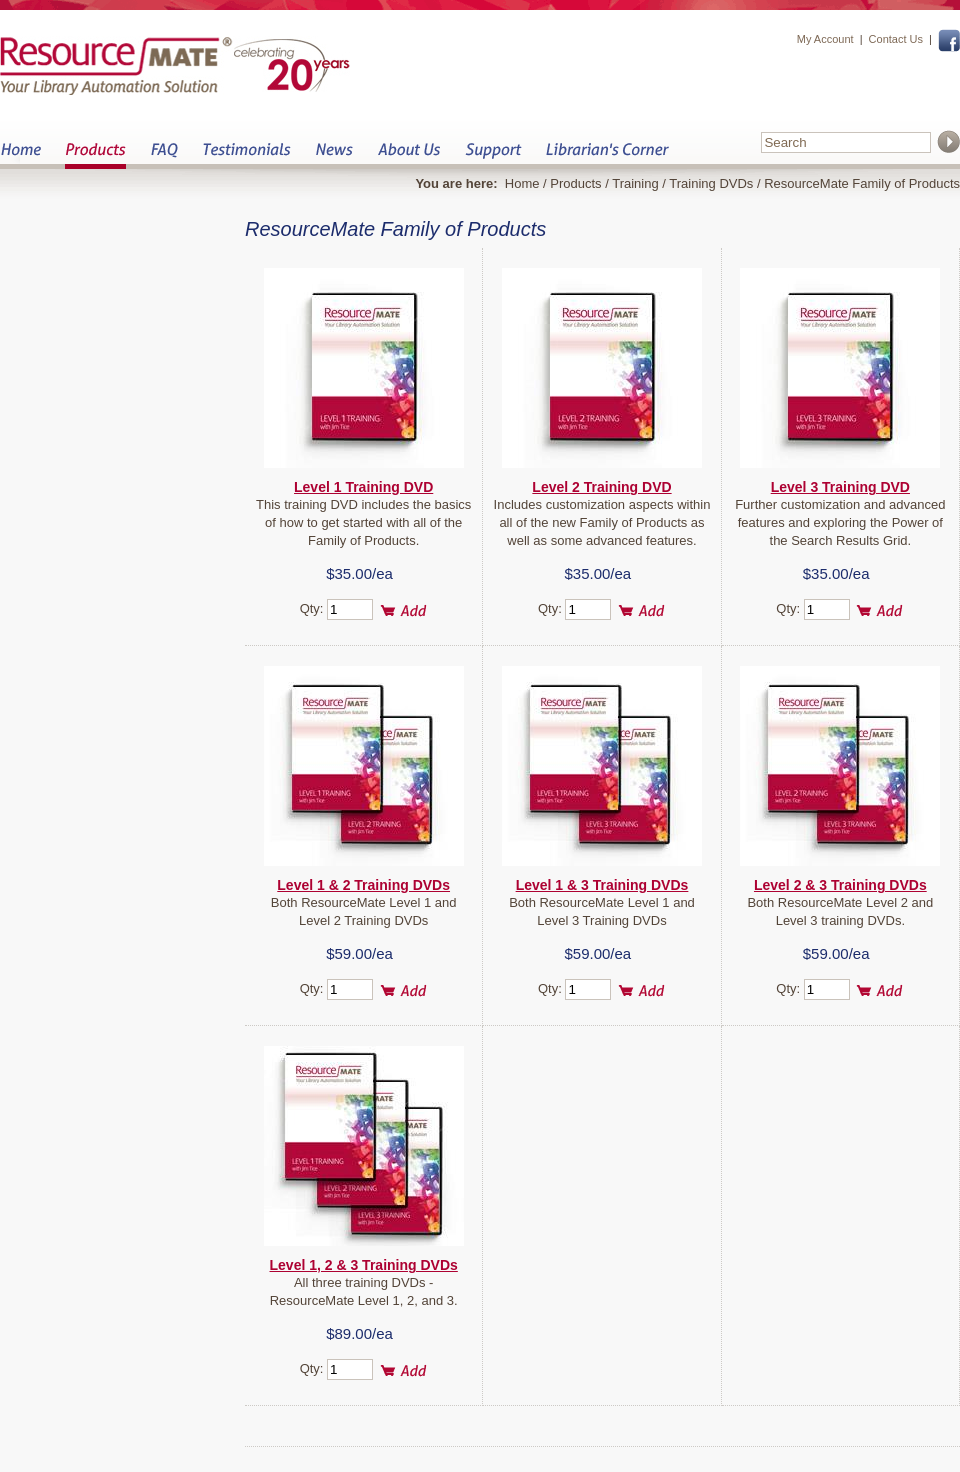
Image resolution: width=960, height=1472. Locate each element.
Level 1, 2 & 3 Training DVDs (364, 1265)
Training (635, 183)
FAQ (164, 155)
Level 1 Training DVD (363, 487)
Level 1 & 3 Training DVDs (602, 885)
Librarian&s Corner (607, 155)
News (334, 155)
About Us (408, 155)
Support (493, 155)
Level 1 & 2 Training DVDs (363, 885)
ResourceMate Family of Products (862, 183)
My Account (825, 39)
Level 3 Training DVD (840, 487)
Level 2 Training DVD (601, 487)
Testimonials (246, 155)
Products (95, 155)
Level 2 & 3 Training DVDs (840, 885)
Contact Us (896, 39)
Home (20, 155)
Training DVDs (711, 183)
